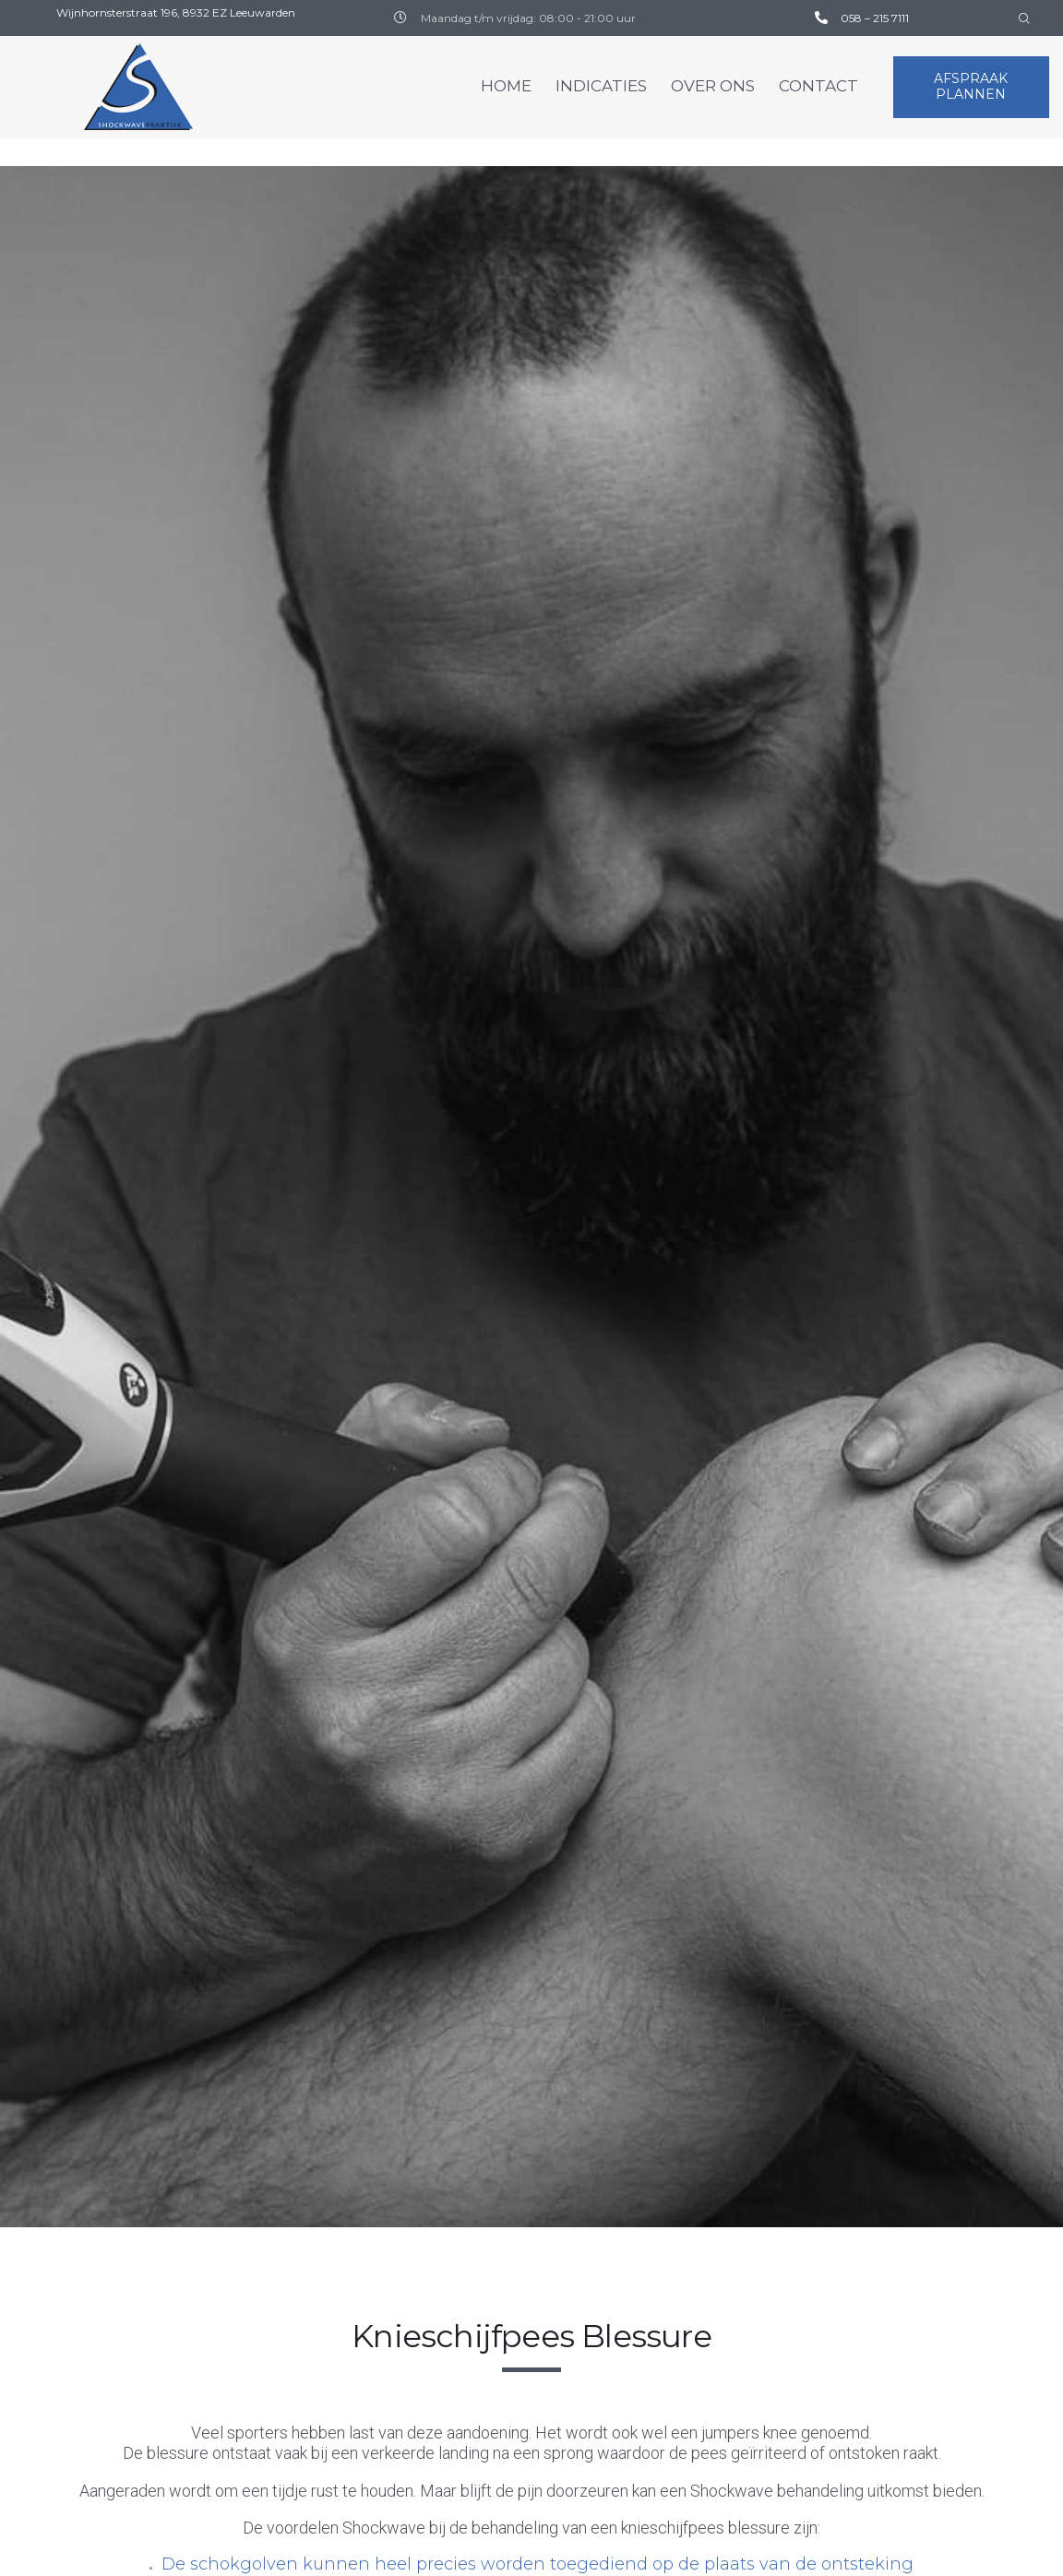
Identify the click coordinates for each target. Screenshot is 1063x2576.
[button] (971, 87)
